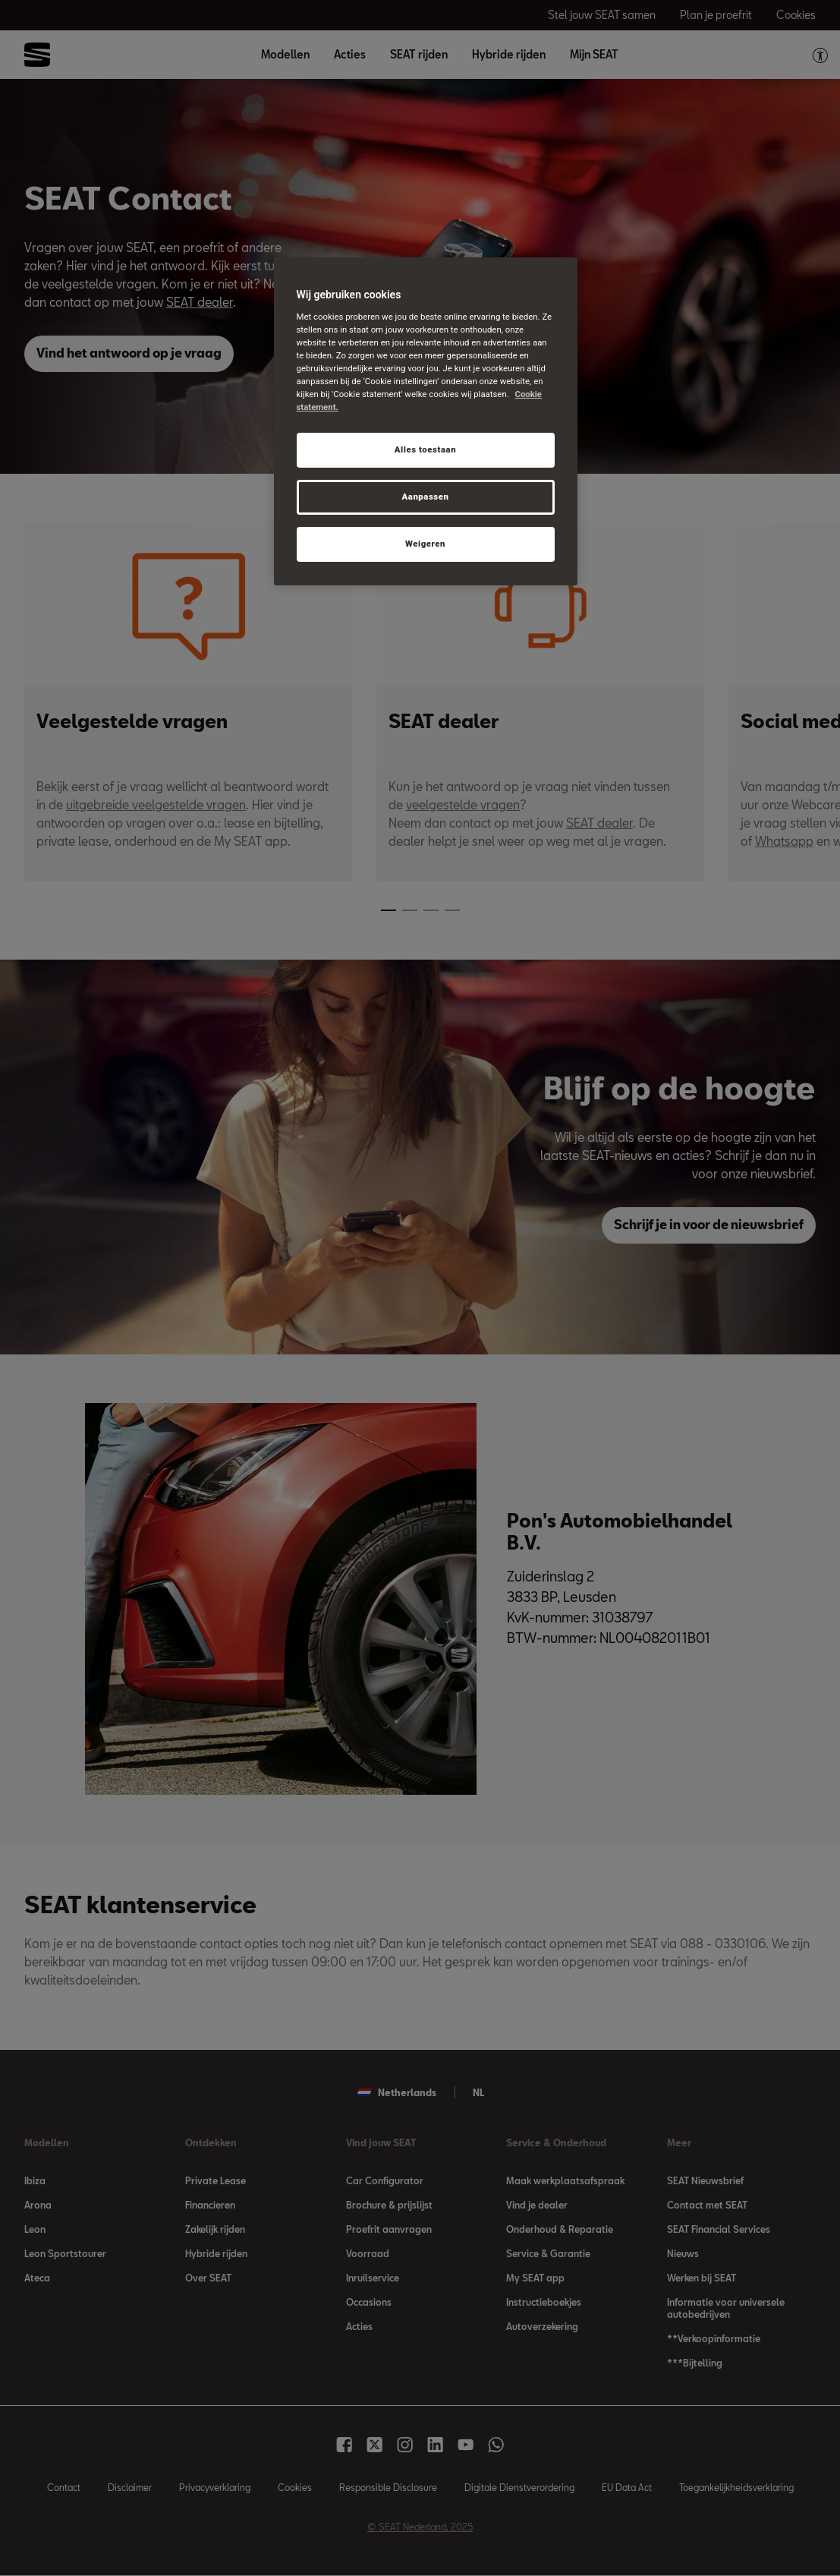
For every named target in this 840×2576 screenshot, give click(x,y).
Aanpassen (424, 496)
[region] (425, 421)
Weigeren (425, 543)
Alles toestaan (425, 449)
